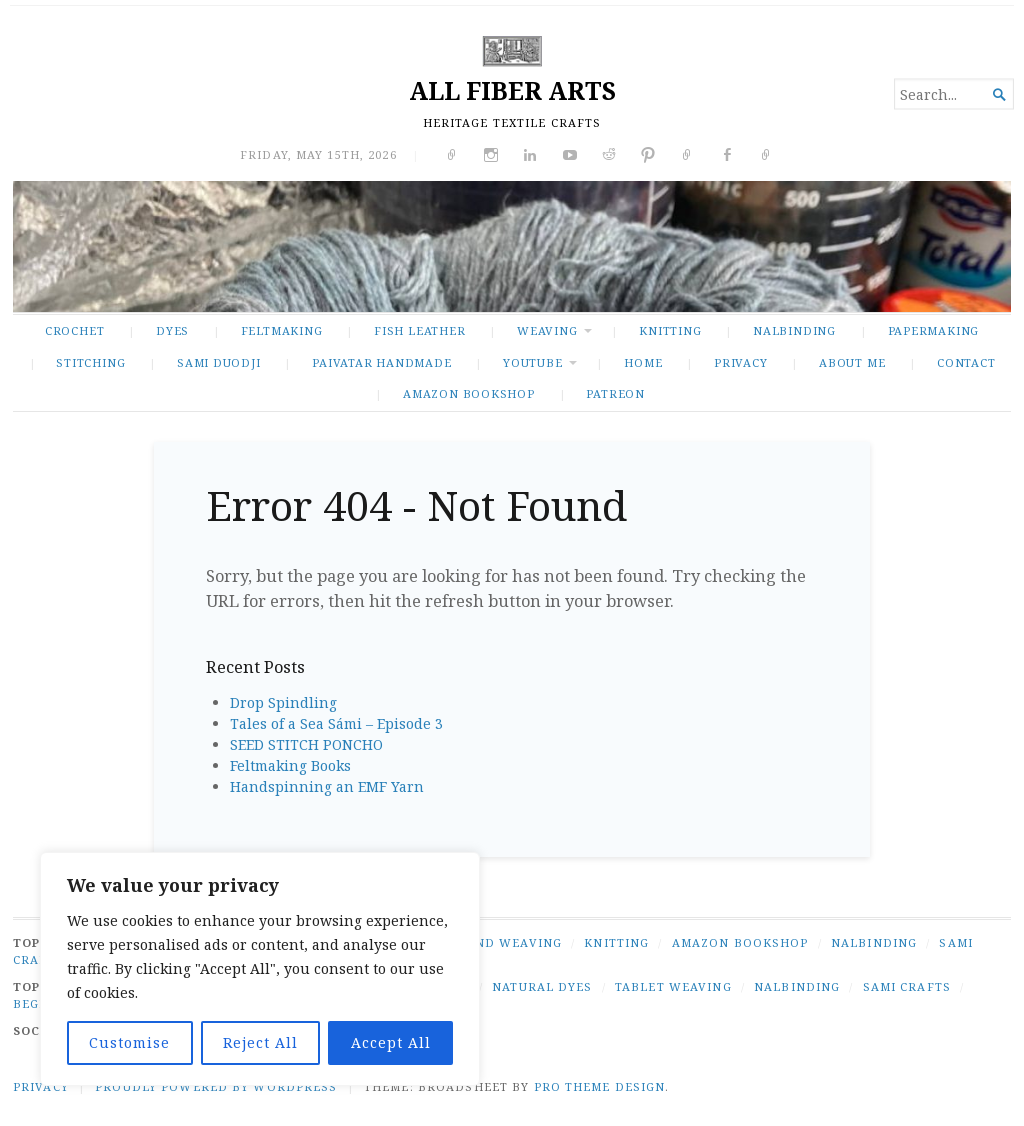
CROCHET (75, 330)
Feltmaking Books (290, 765)
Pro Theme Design (600, 1086)
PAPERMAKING (934, 330)
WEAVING (547, 330)
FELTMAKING (282, 330)
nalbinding (797, 986)
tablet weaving (673, 986)
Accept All (391, 1042)
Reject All (260, 1042)
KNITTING (670, 330)
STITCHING (90, 362)
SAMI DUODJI (219, 362)
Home (643, 362)
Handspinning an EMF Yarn (327, 786)
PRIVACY (741, 362)
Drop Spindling (283, 702)
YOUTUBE (533, 362)
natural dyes (542, 986)
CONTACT (966, 362)
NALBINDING (794, 330)
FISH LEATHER (419, 330)
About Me (852, 362)
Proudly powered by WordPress (216, 1086)
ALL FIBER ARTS (512, 90)
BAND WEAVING (509, 942)
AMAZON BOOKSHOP (469, 393)
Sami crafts (907, 986)
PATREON (615, 393)
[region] (260, 969)
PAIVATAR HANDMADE (381, 362)
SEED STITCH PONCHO (306, 744)
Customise (129, 1042)
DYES (172, 330)
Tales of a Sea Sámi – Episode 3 (336, 723)
